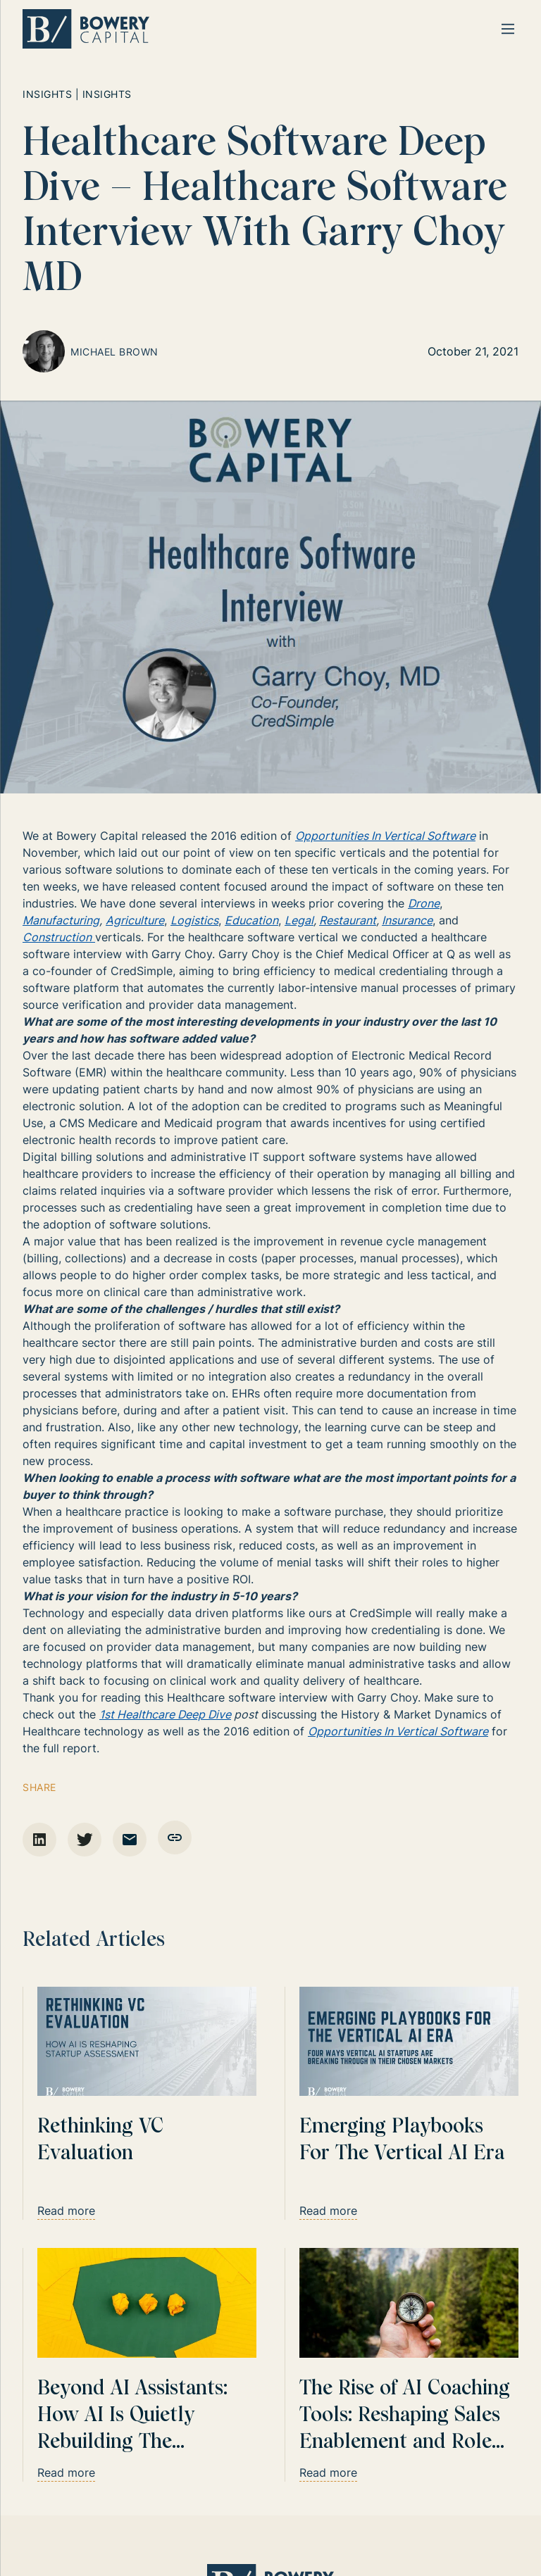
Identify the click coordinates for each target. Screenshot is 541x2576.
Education (251, 920)
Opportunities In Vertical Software (385, 836)
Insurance (407, 920)
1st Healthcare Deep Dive (165, 1714)
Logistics (194, 920)
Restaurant (347, 920)
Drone (424, 903)
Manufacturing (61, 920)
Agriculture (135, 920)
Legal (299, 920)
